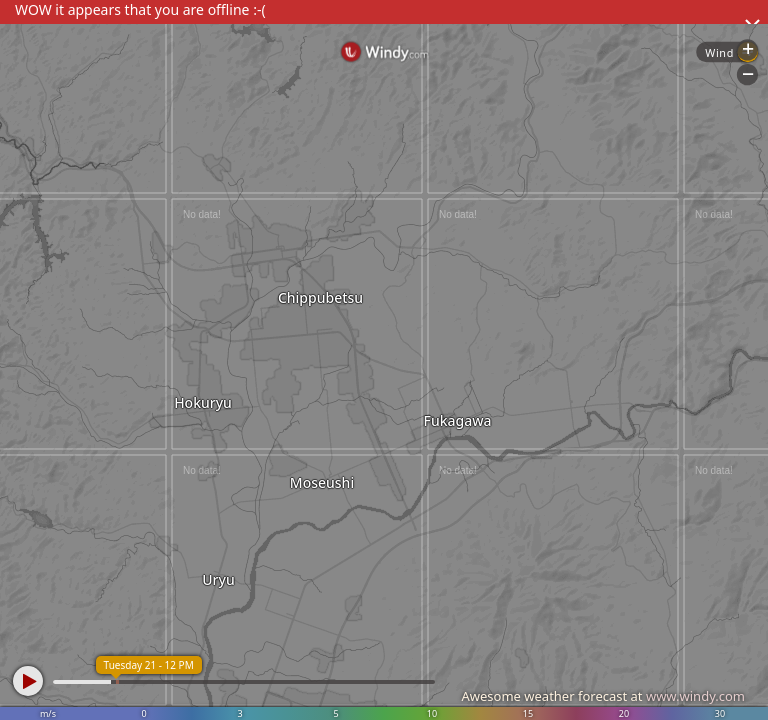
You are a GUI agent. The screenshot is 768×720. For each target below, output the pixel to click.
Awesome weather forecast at (603, 696)
